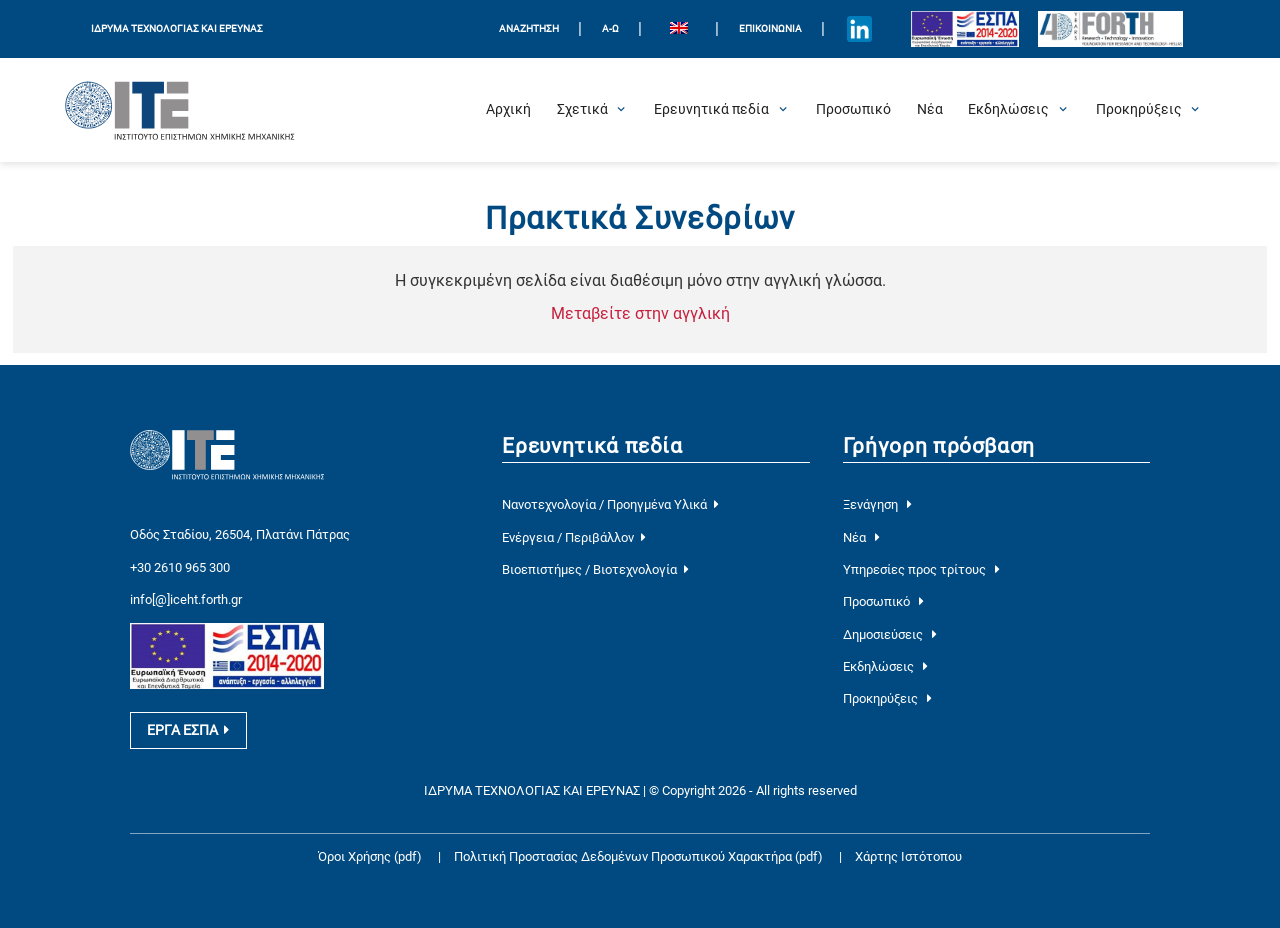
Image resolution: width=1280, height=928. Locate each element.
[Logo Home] (180, 110)
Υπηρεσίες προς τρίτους (921, 569)
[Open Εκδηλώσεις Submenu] (1008, 110)
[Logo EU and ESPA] (965, 29)
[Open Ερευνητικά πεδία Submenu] (711, 110)
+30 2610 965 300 (180, 567)
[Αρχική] (508, 110)
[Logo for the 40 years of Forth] (1111, 29)
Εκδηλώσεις (885, 666)
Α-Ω (610, 28)
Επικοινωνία (770, 28)
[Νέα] (930, 110)
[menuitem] (678, 29)
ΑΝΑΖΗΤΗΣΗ (529, 28)
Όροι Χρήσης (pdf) (370, 856)
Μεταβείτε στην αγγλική (640, 314)
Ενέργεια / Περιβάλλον (573, 537)
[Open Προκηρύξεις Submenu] (1139, 110)
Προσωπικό (883, 601)
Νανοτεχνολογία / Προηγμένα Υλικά (610, 504)
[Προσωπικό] (853, 110)
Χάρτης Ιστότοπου (908, 856)
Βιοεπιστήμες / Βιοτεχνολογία (595, 569)
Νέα (861, 537)
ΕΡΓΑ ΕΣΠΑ (188, 730)
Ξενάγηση (877, 504)
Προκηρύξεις (887, 698)
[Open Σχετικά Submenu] (582, 110)
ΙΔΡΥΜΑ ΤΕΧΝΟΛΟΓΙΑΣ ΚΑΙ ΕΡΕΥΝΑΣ (177, 28)
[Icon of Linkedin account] (860, 29)
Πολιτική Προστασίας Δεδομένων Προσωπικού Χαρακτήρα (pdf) (640, 856)
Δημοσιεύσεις (890, 634)
